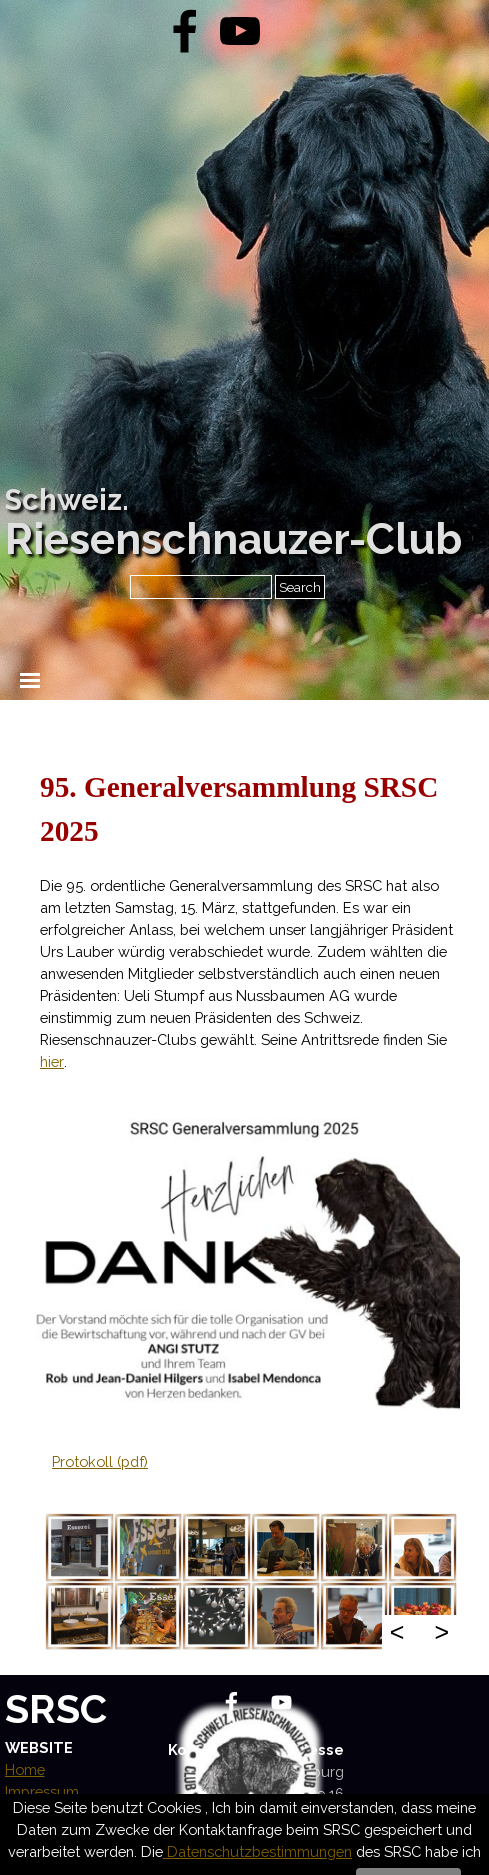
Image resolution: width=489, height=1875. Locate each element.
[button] (79, 1547)
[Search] (201, 587)
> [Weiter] (441, 1632)
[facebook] (185, 31)
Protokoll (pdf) (100, 1461)
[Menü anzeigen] (30, 680)
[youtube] (240, 31)
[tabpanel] (249, 919)
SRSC (56, 1708)
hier (52, 1061)
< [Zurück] (397, 1632)
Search (300, 587)
